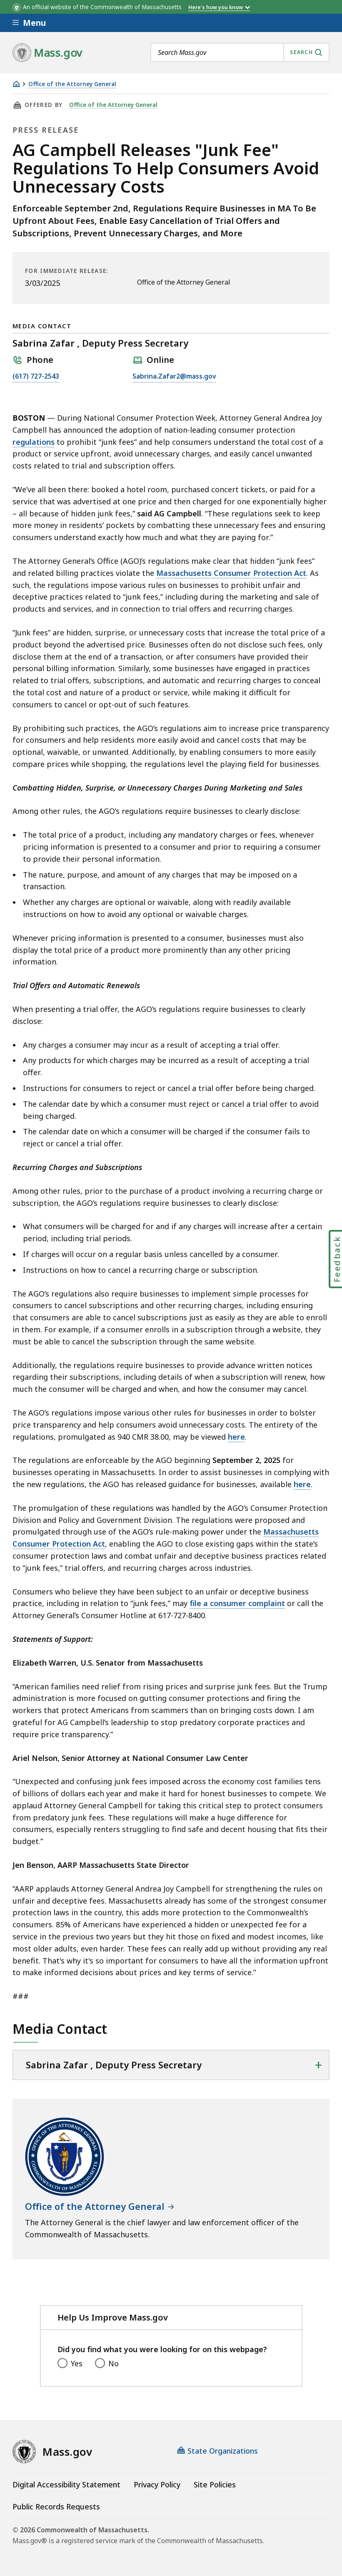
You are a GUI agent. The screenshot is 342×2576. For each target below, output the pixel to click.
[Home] (16, 83)
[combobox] (240, 52)
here (236, 1437)
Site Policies (215, 2484)
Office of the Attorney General (72, 84)
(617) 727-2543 (35, 376)
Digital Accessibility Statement (66, 2484)
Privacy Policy (157, 2484)
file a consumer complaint (237, 1603)
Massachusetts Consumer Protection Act (231, 573)
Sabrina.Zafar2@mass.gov (174, 376)
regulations (33, 442)
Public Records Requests (56, 2507)
